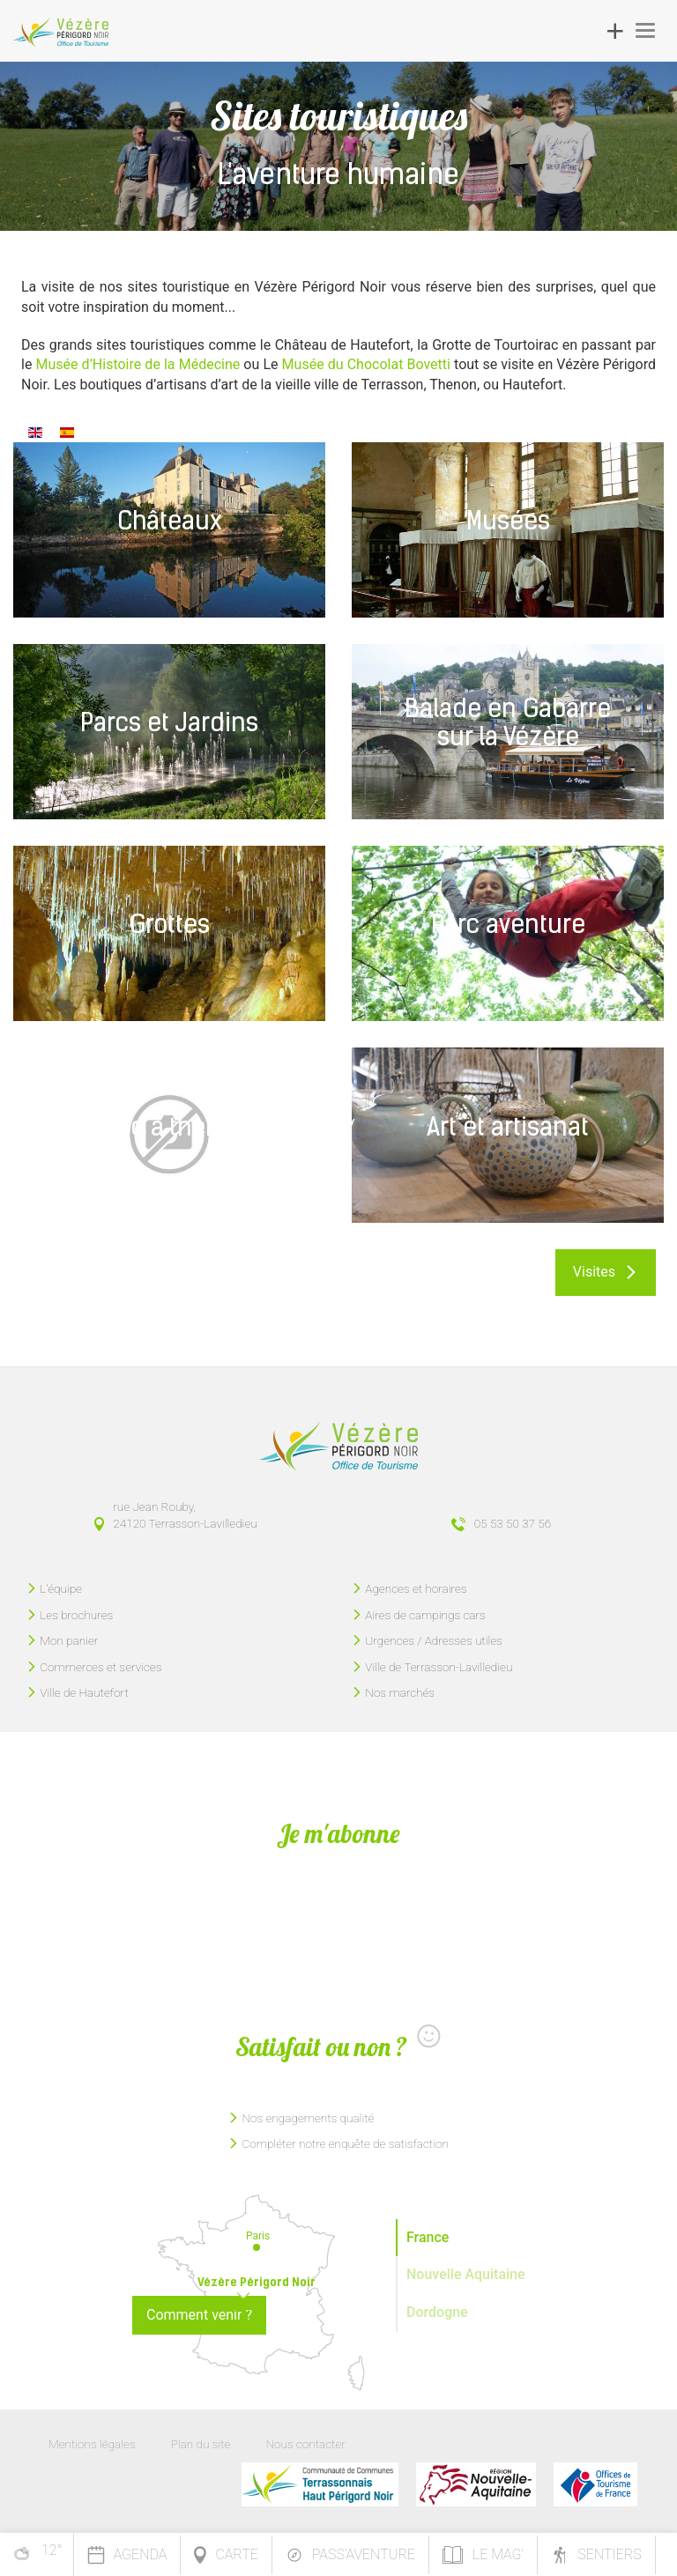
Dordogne (437, 2312)
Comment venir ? (199, 2314)
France (427, 2237)
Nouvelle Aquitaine (465, 2274)
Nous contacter (305, 2444)
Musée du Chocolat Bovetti (366, 364)
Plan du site (201, 2444)
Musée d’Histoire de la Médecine (137, 364)
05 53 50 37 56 (512, 1523)
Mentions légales (92, 2444)
